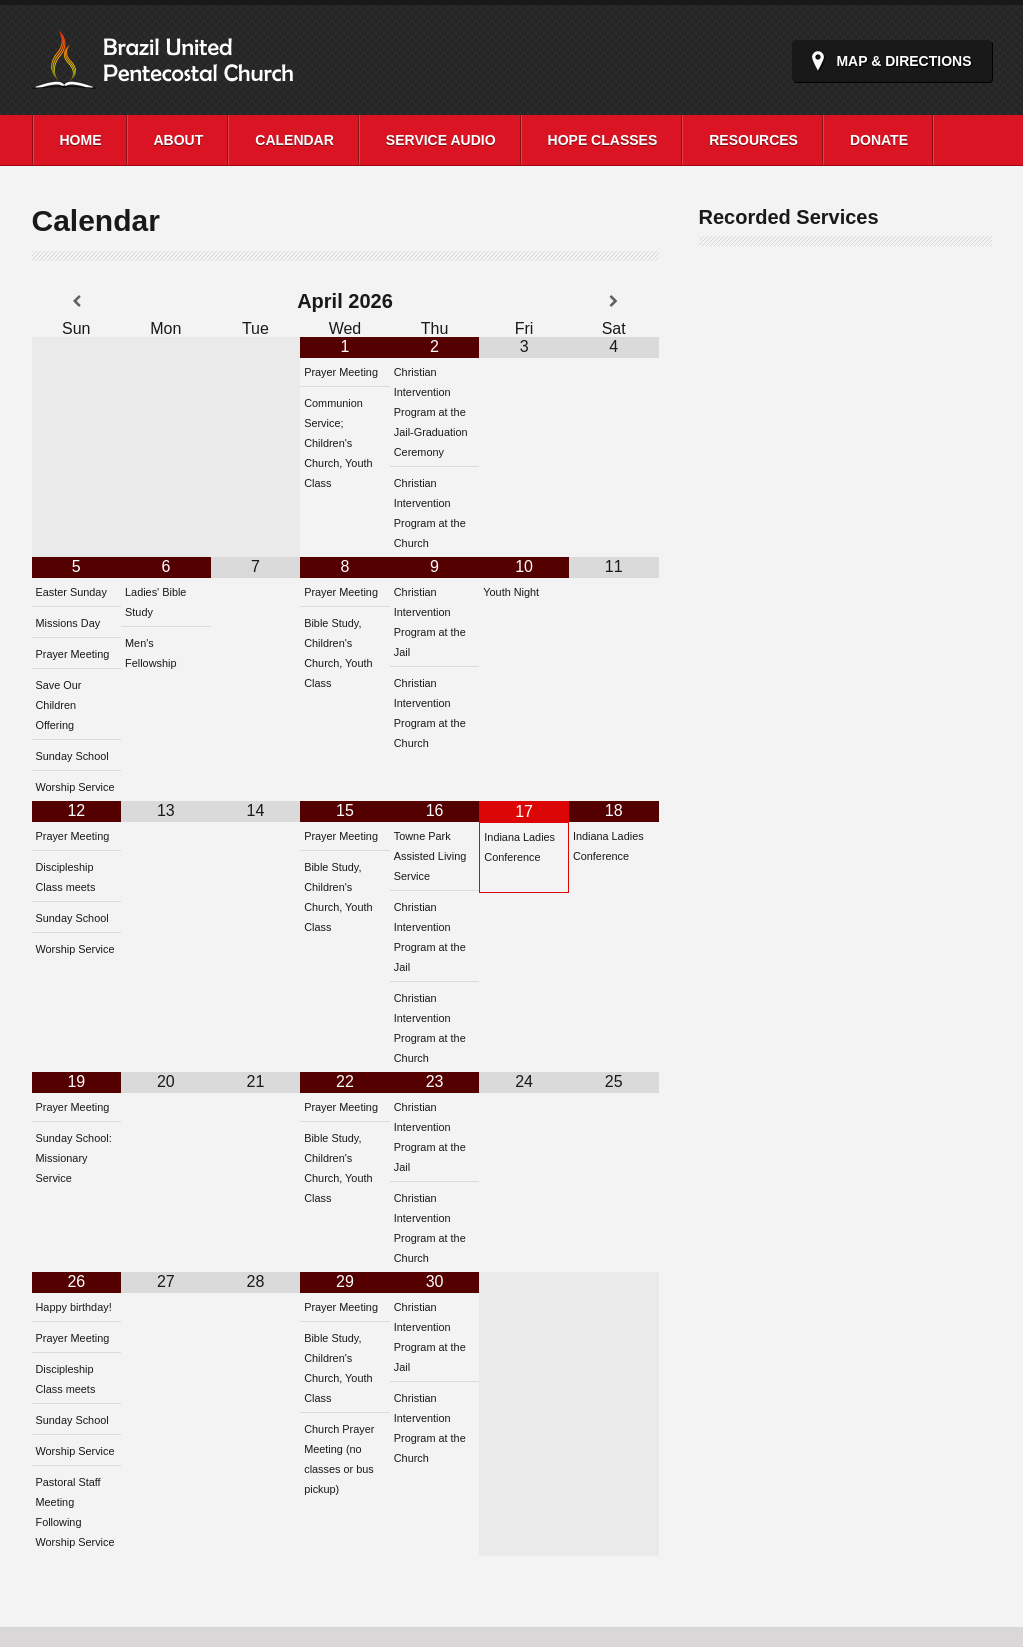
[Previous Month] (77, 301)
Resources (753, 140)
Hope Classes (603, 140)
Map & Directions (903, 61)
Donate (879, 140)
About (179, 140)
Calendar (294, 140)
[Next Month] (614, 301)
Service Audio (441, 140)
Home (81, 140)
